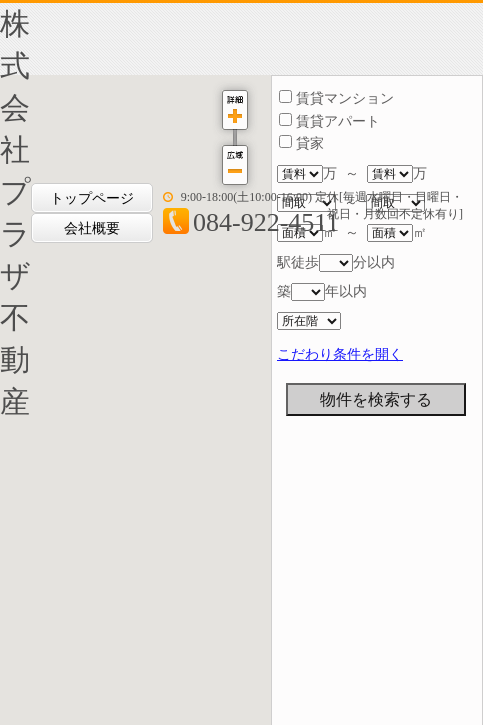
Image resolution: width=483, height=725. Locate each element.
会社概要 (92, 228)
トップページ (92, 198)
